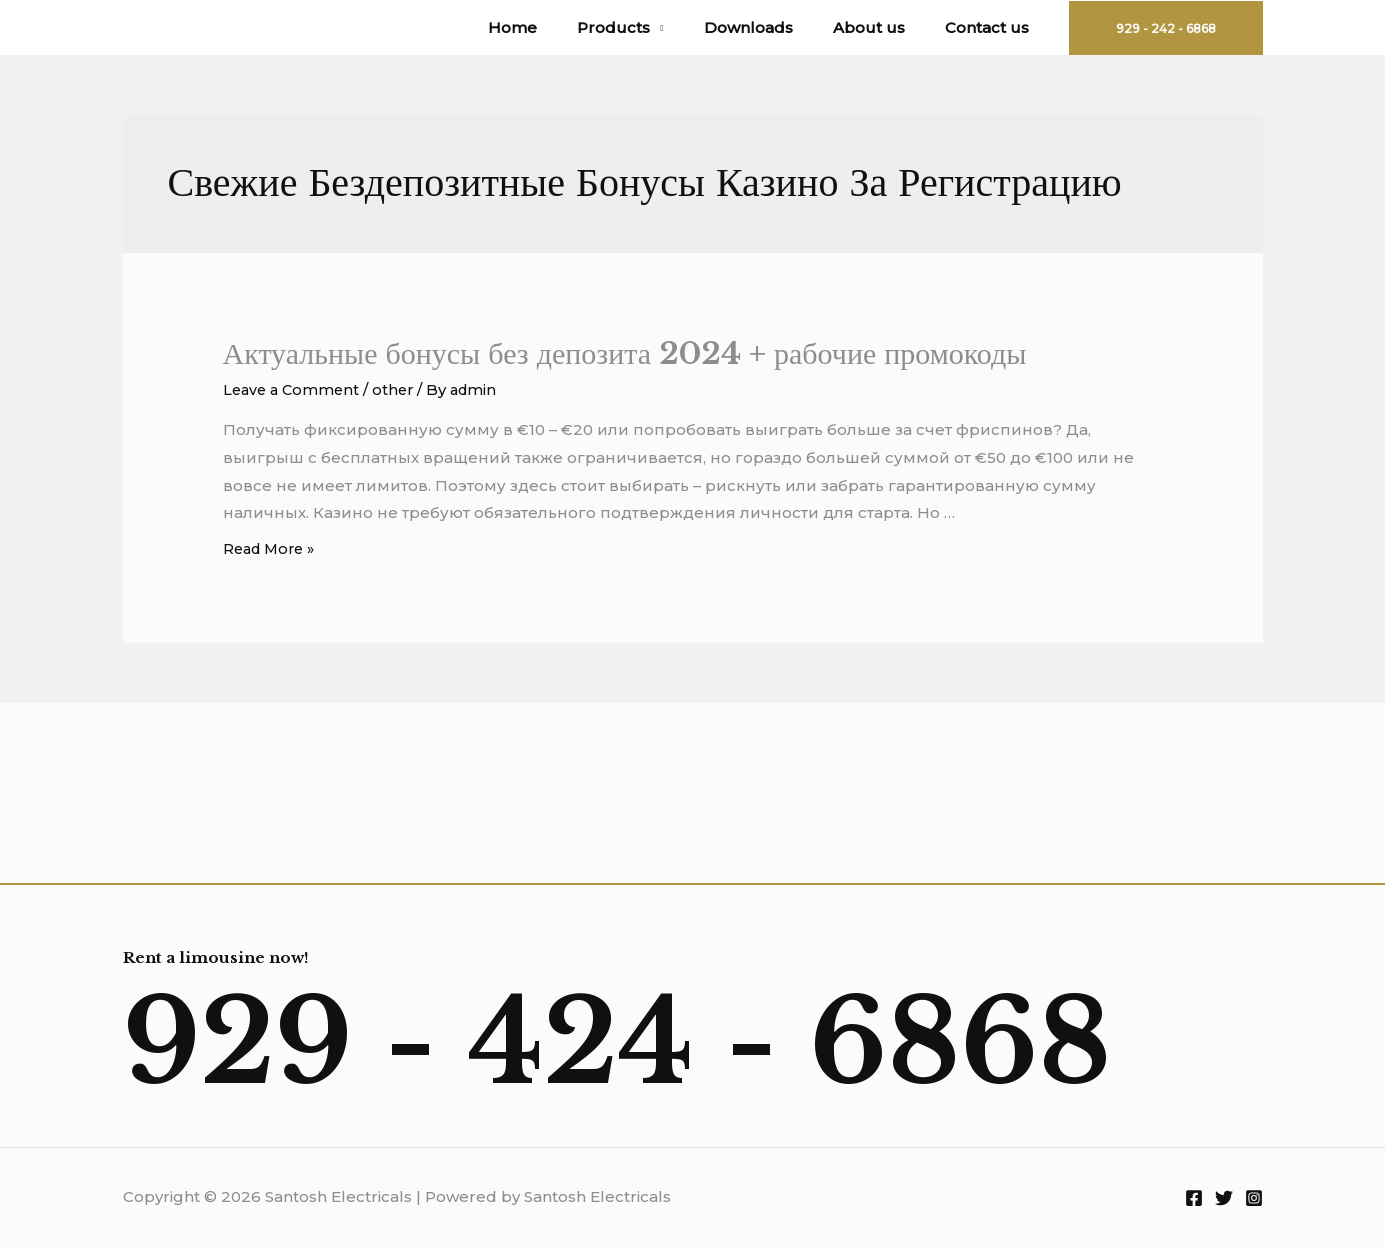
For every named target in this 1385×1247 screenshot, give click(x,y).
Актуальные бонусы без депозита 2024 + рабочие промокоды (625, 353)
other (399, 389)
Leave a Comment (294, 389)
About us (884, 27)
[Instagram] (1254, 1198)
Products (648, 27)
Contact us (992, 27)
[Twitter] (1224, 1198)
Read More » (272, 548)
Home (557, 27)
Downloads (773, 27)
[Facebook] (1194, 1198)
